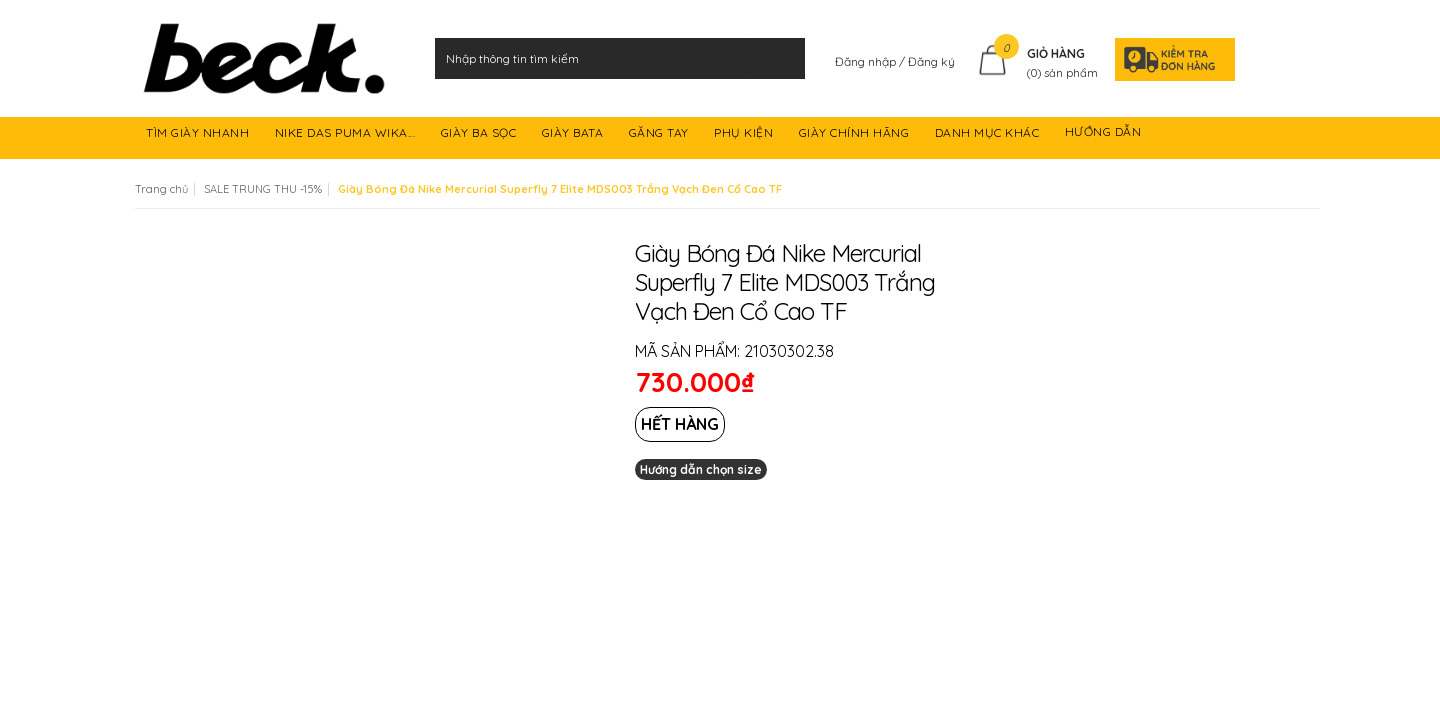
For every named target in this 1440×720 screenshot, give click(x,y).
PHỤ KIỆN (745, 135)
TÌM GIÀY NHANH (199, 135)
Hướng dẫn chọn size (701, 469)
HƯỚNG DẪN (1105, 135)
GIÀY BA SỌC (480, 135)
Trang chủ (161, 189)
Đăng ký (931, 61)
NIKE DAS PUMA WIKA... (347, 135)
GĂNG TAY (661, 135)
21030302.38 (789, 351)
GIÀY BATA (574, 135)
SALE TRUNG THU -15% (263, 189)
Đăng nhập (867, 61)
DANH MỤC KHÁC (989, 135)
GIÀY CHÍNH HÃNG (856, 135)
